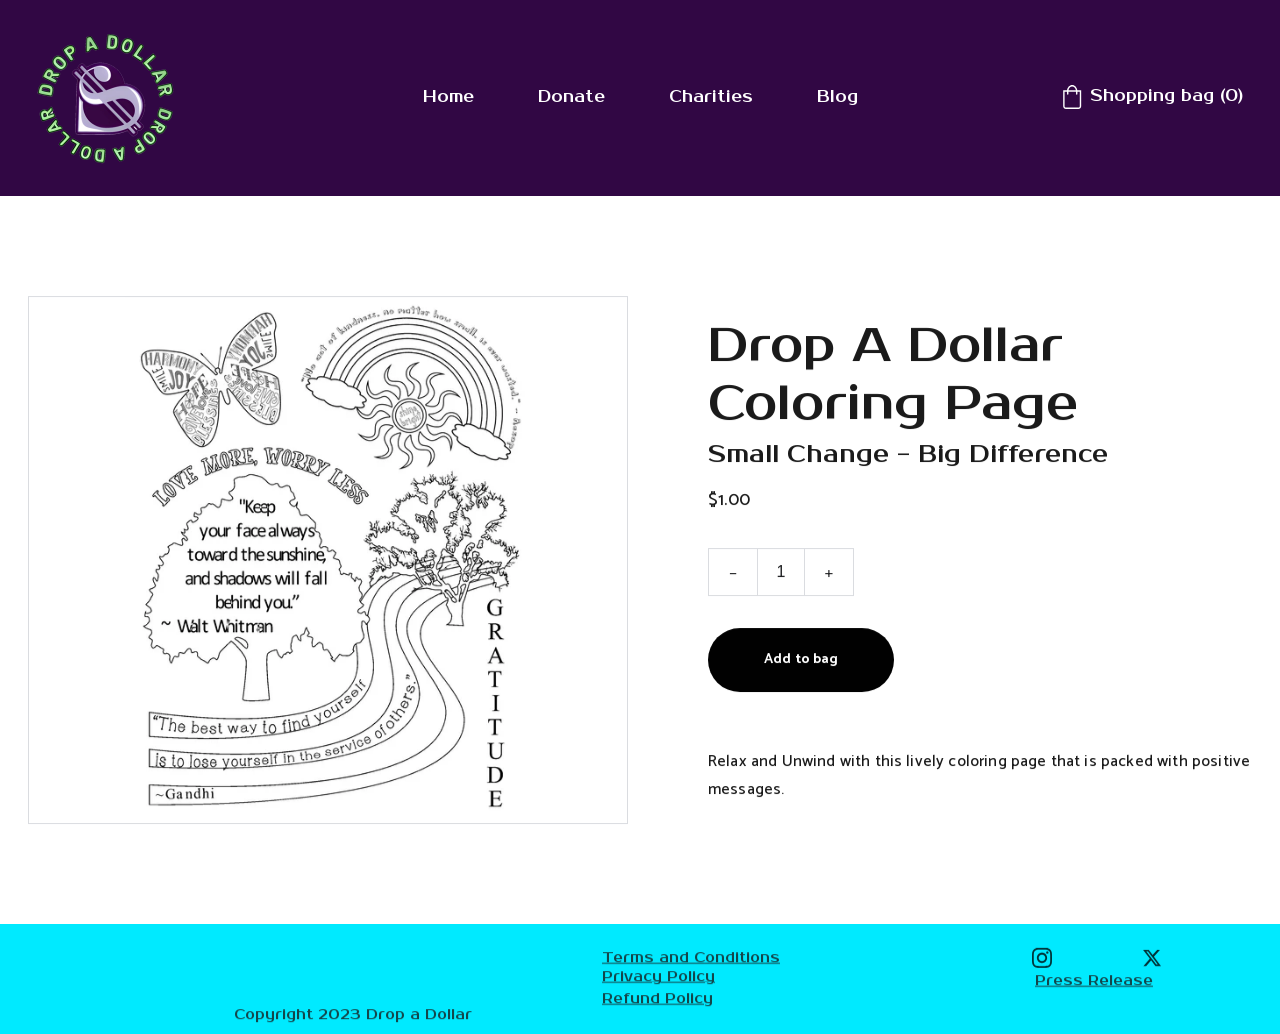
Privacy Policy (658, 977)
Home (448, 97)
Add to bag (801, 662)
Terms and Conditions (691, 958)
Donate (571, 97)
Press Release (1094, 980)
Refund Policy (657, 998)
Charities (711, 97)
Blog (837, 97)
